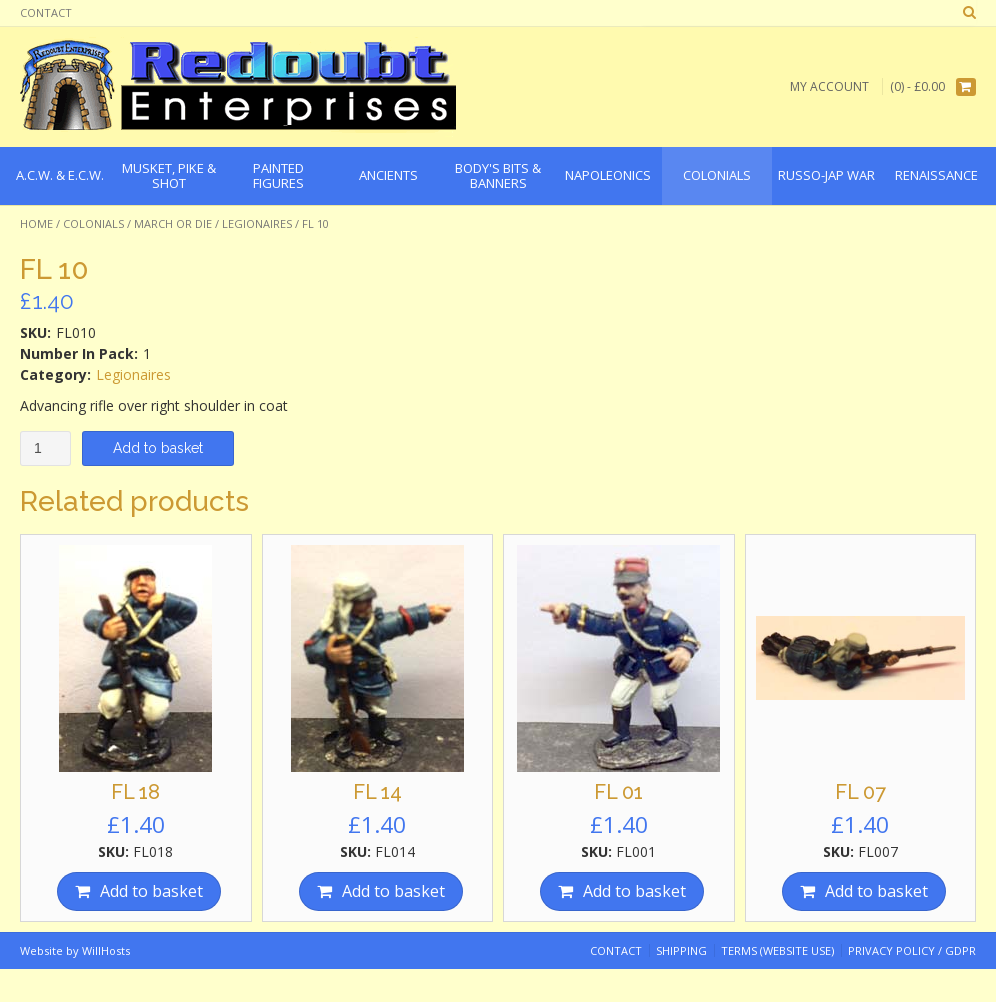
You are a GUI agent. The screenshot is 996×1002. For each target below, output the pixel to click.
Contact (46, 12)
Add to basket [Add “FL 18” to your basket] (151, 891)
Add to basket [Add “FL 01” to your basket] (634, 891)
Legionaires (257, 223)
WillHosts (106, 950)
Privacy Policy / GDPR (912, 950)
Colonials (93, 223)
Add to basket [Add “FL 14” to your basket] (393, 891)
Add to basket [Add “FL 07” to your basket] (876, 891)
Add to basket (158, 448)
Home (36, 223)
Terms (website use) (777, 950)
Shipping (681, 950)
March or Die (173, 223)
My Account (829, 86)
